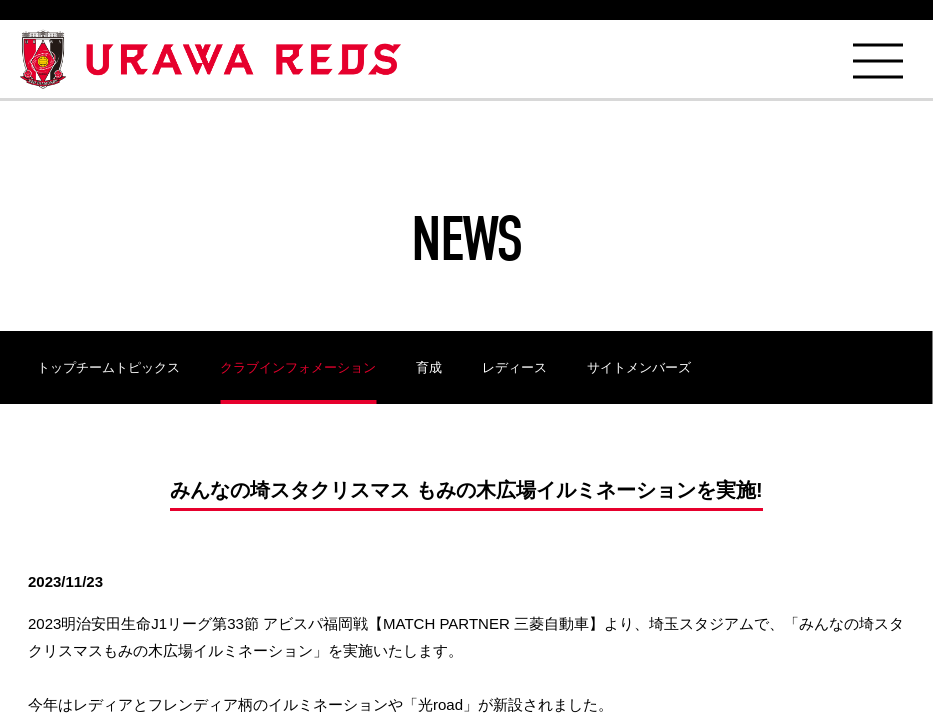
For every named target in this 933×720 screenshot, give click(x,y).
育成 (429, 367)
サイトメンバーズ (639, 367)
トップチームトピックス (108, 367)
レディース (514, 367)
